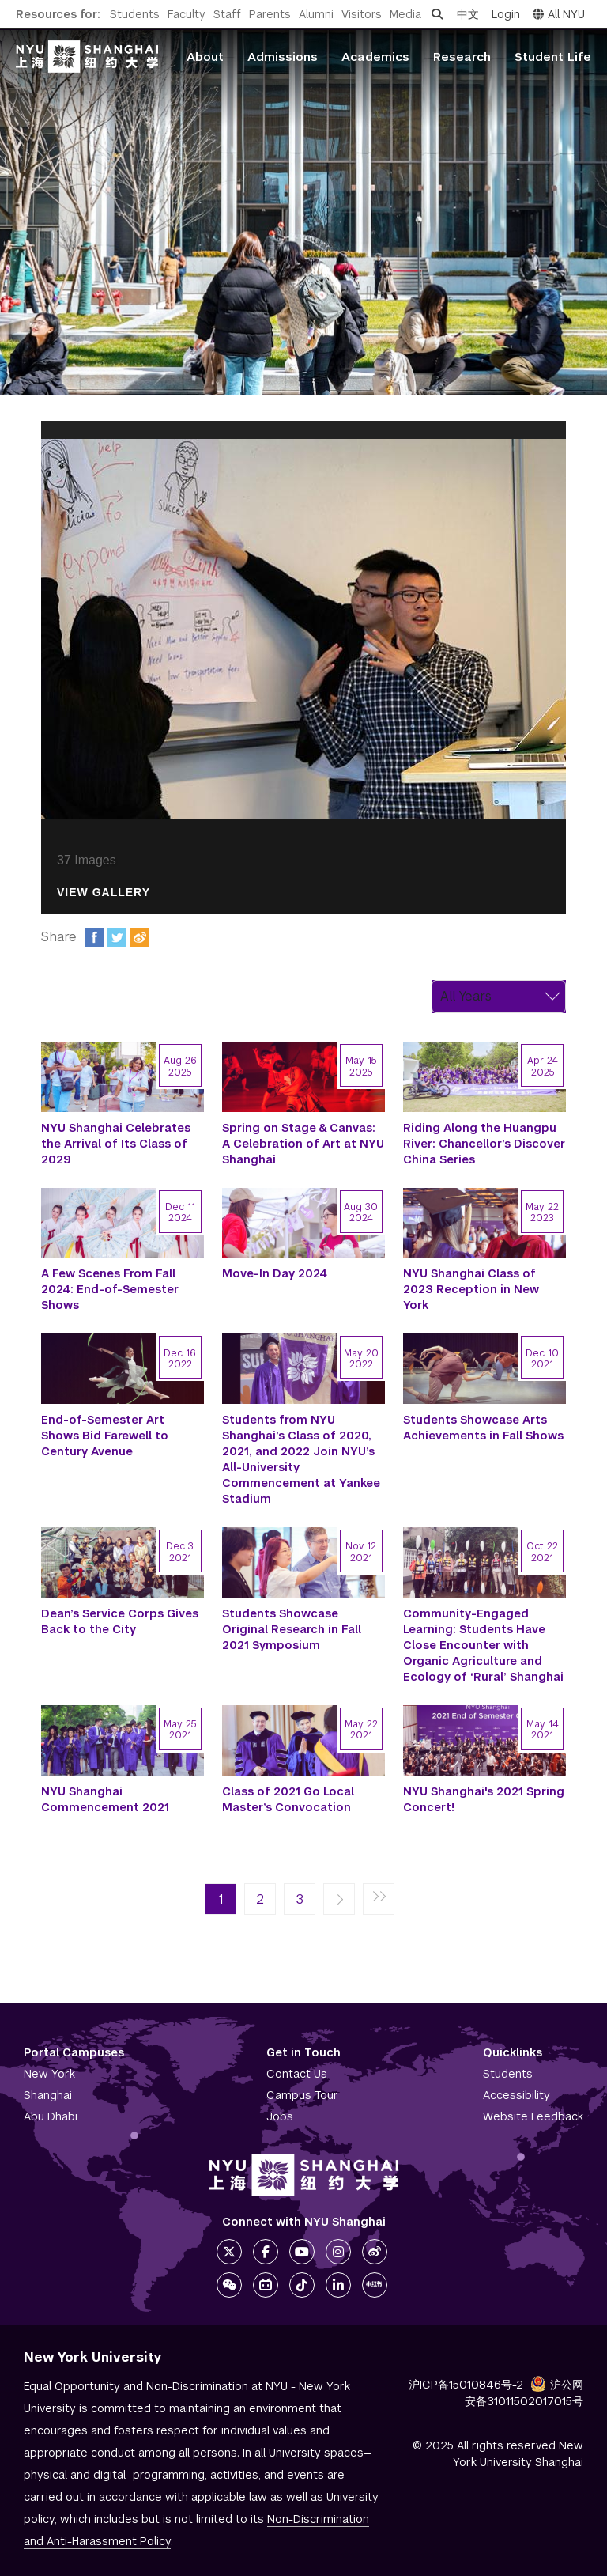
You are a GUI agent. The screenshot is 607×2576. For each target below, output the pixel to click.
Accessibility (516, 2095)
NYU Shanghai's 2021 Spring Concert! (483, 1799)
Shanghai (48, 2095)
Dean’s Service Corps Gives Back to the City (119, 1621)
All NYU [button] (559, 14)
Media (405, 14)
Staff (227, 14)
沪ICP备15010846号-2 (466, 2384)
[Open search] (437, 14)
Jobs (279, 2116)
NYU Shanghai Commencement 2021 (105, 1799)
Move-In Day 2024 (274, 1273)
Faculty (186, 14)
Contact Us (296, 2074)
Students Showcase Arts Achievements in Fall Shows (483, 1428)
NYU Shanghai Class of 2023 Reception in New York (471, 1289)
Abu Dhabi (50, 2116)
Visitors (361, 14)
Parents (270, 14)
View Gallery (103, 892)
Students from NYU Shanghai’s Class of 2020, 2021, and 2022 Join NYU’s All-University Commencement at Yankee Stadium (301, 1459)
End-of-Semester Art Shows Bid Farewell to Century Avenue (104, 1435)
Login (506, 14)
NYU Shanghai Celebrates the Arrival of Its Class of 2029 (115, 1144)
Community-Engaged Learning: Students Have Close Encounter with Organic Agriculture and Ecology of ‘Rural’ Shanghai (483, 1645)
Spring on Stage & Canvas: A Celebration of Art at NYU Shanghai (303, 1144)
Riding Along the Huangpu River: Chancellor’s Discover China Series (484, 1144)
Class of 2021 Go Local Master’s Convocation (288, 1799)
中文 (468, 14)
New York (49, 2074)
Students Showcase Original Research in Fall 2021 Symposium (291, 1629)
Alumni (316, 14)
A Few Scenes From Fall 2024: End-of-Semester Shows (110, 1289)
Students (135, 14)
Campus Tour (302, 2095)
